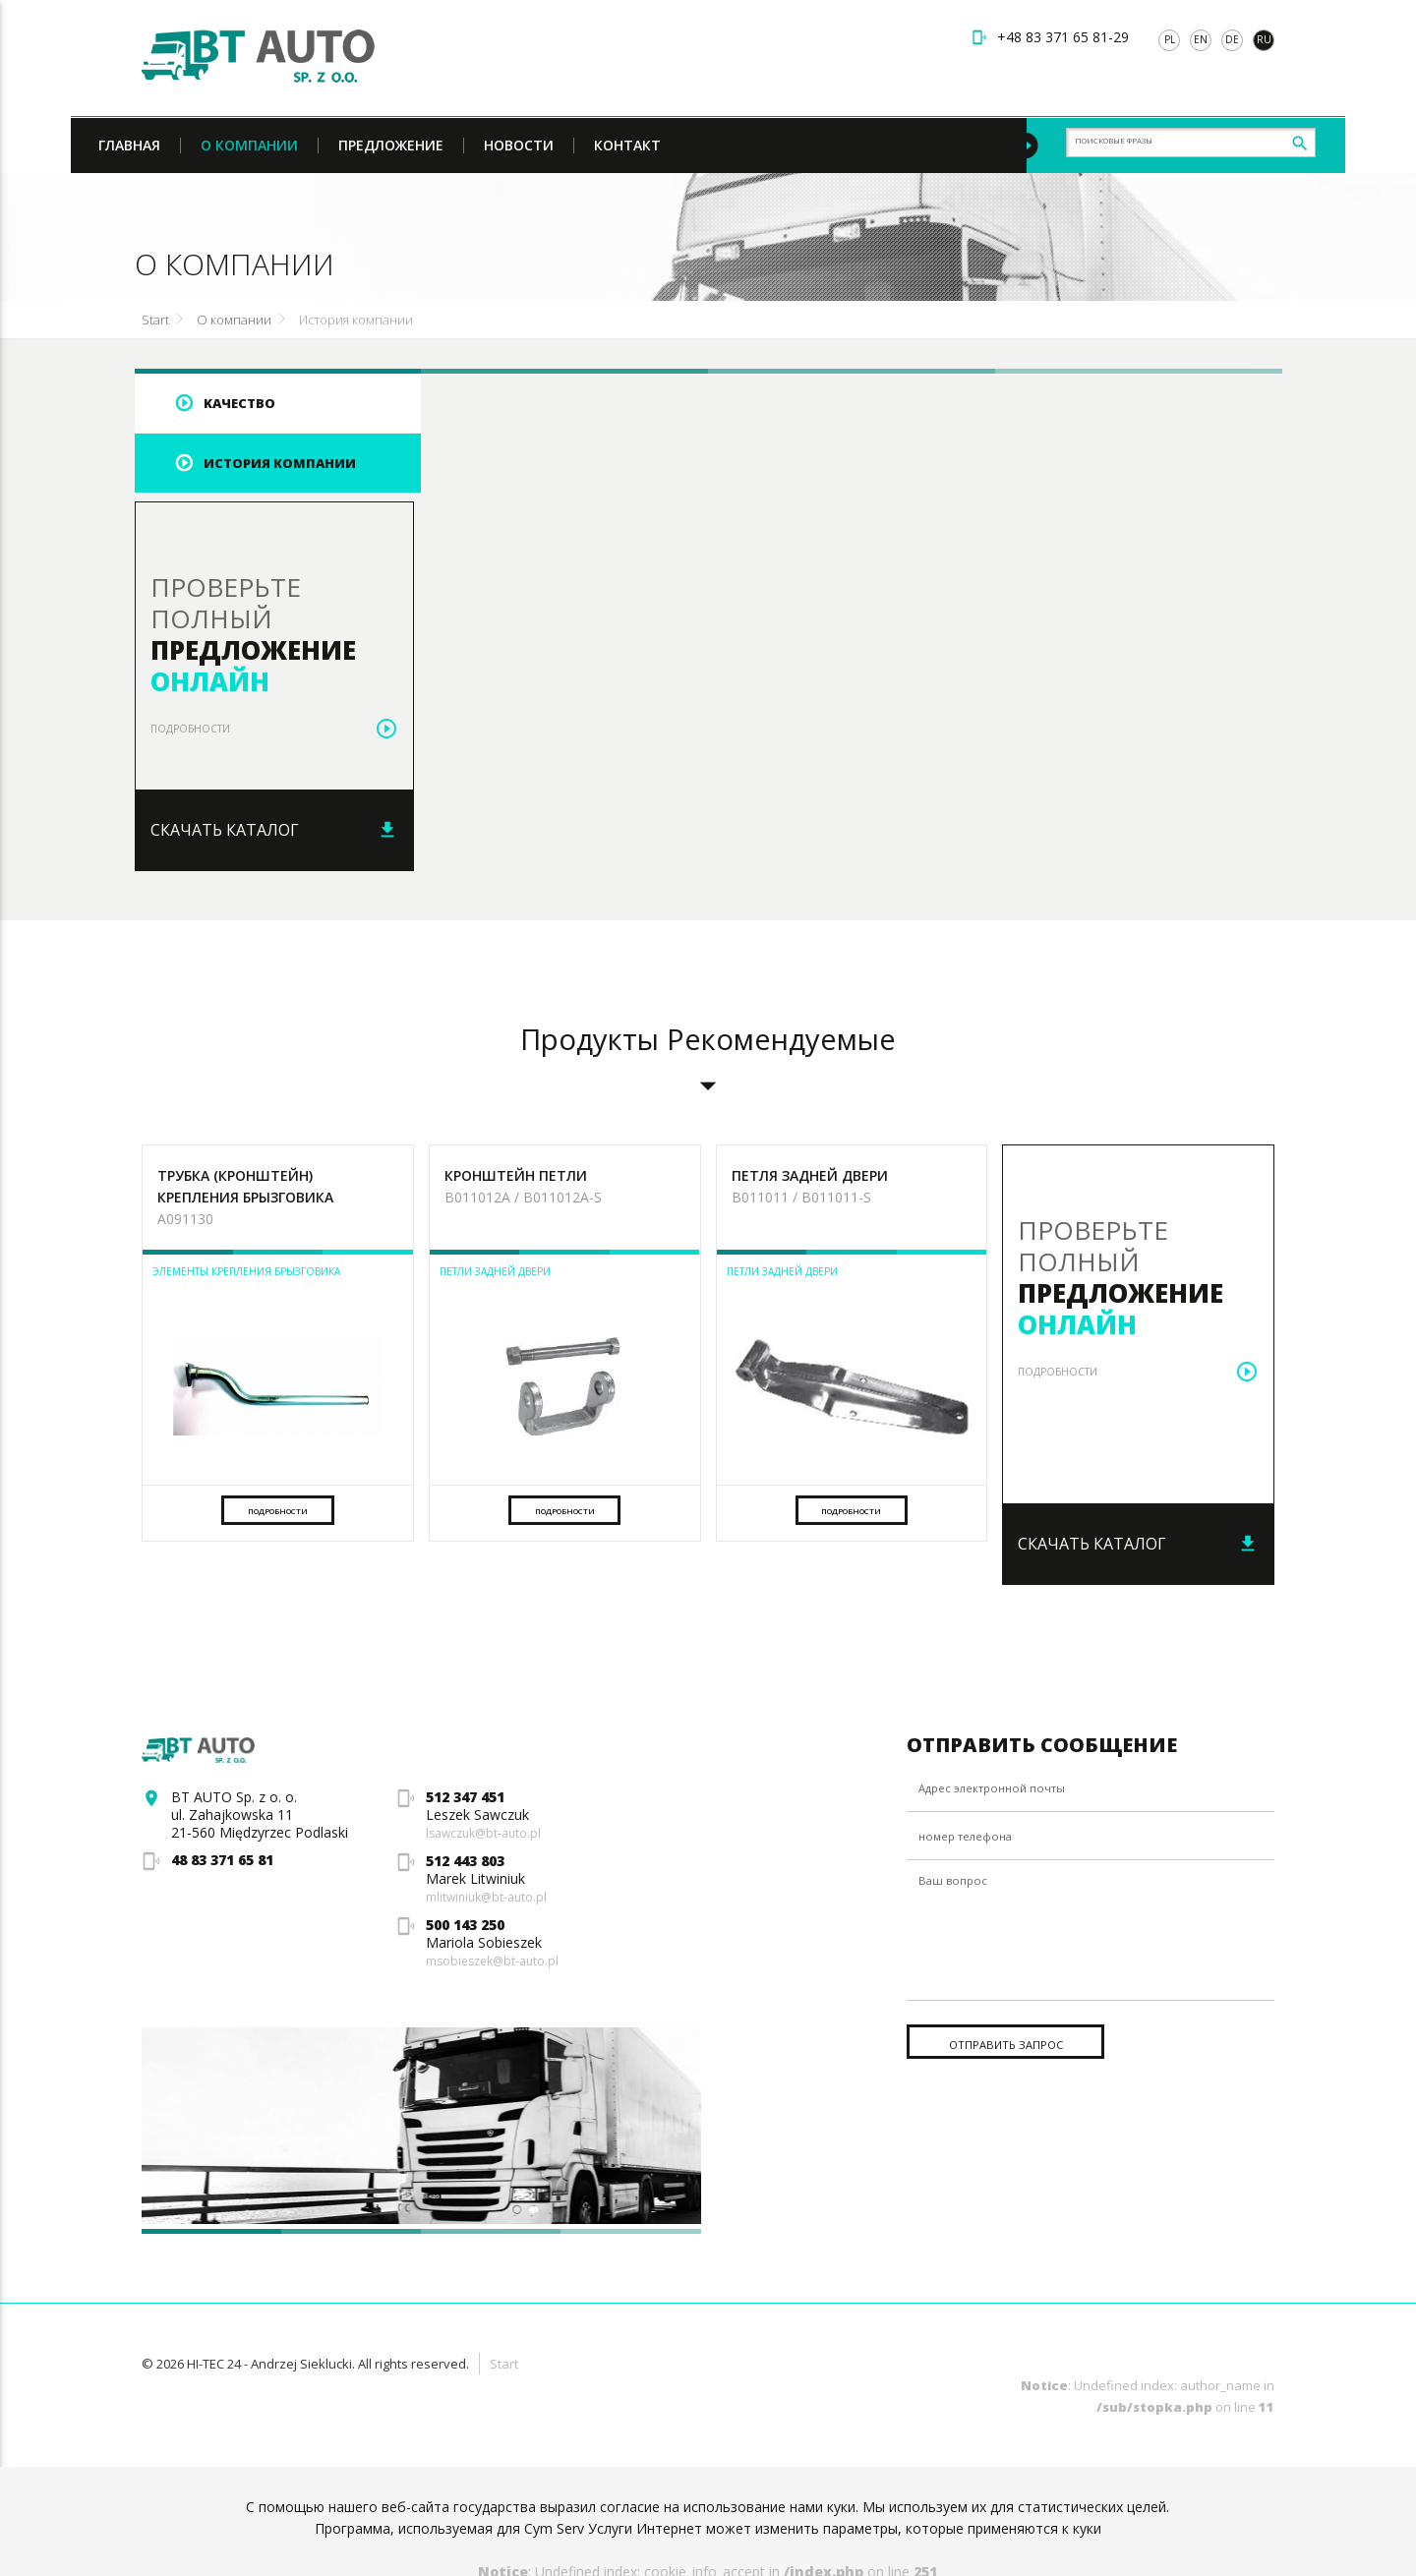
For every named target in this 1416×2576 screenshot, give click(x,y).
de (1232, 39)
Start (155, 321)
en (1201, 39)
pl (1169, 39)
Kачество (214, 405)
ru (1264, 39)
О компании (234, 321)
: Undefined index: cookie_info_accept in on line (707, 2535)
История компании (356, 321)
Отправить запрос (1031, 2080)
